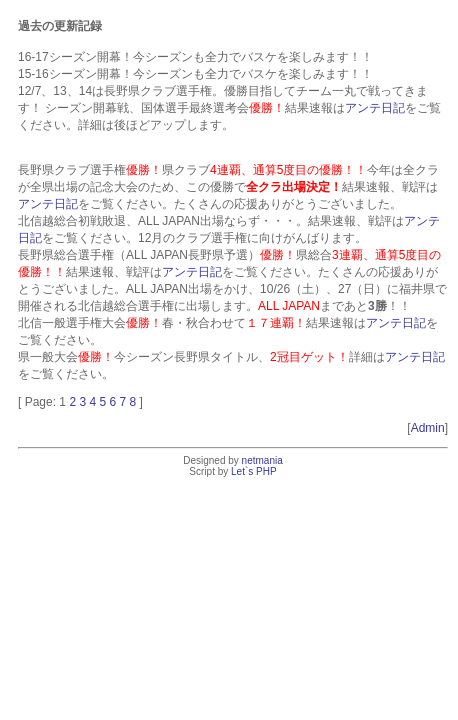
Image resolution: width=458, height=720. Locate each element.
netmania (262, 460)
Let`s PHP (254, 471)
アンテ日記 (375, 108)
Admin (428, 428)
